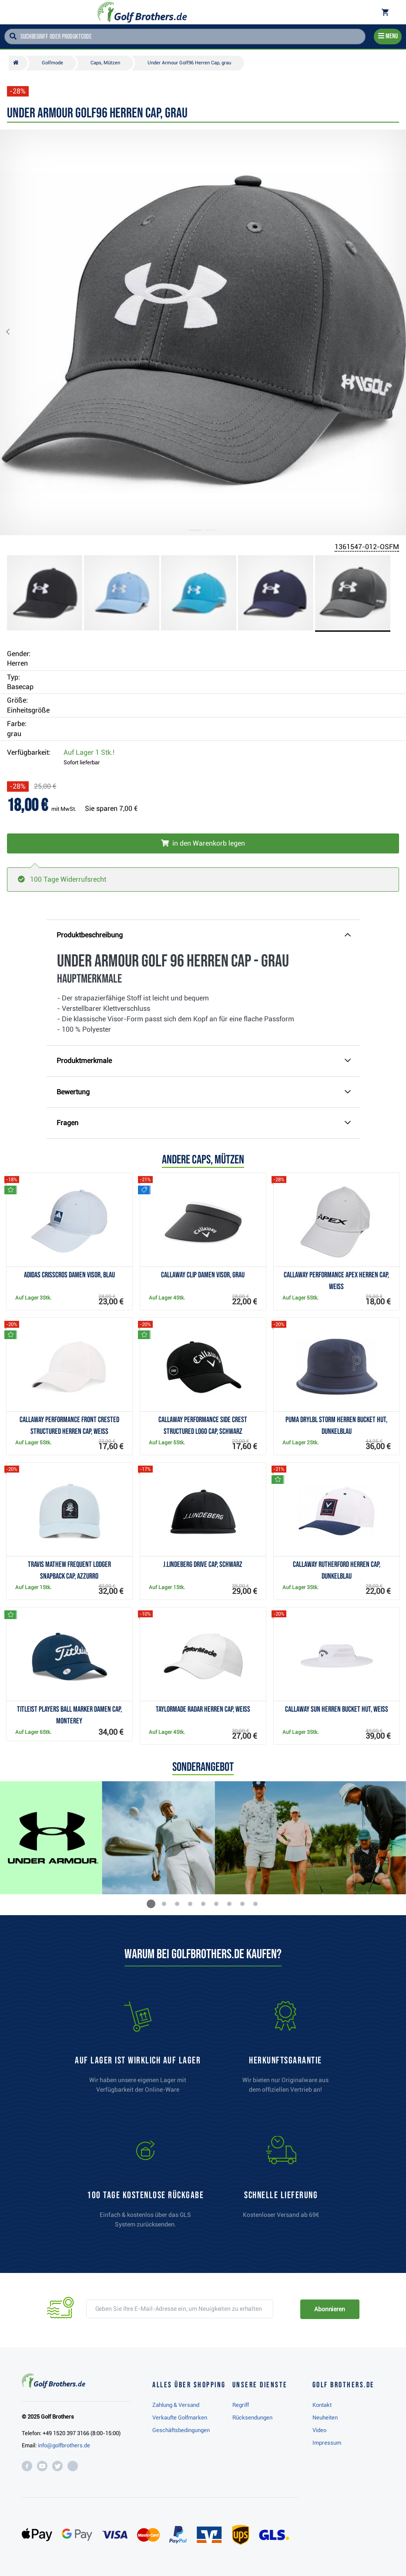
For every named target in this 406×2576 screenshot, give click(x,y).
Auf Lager (89, 752)
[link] (145, 2186)
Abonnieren (329, 2309)
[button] (14, 332)
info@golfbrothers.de (64, 2445)
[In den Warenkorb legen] (203, 843)
